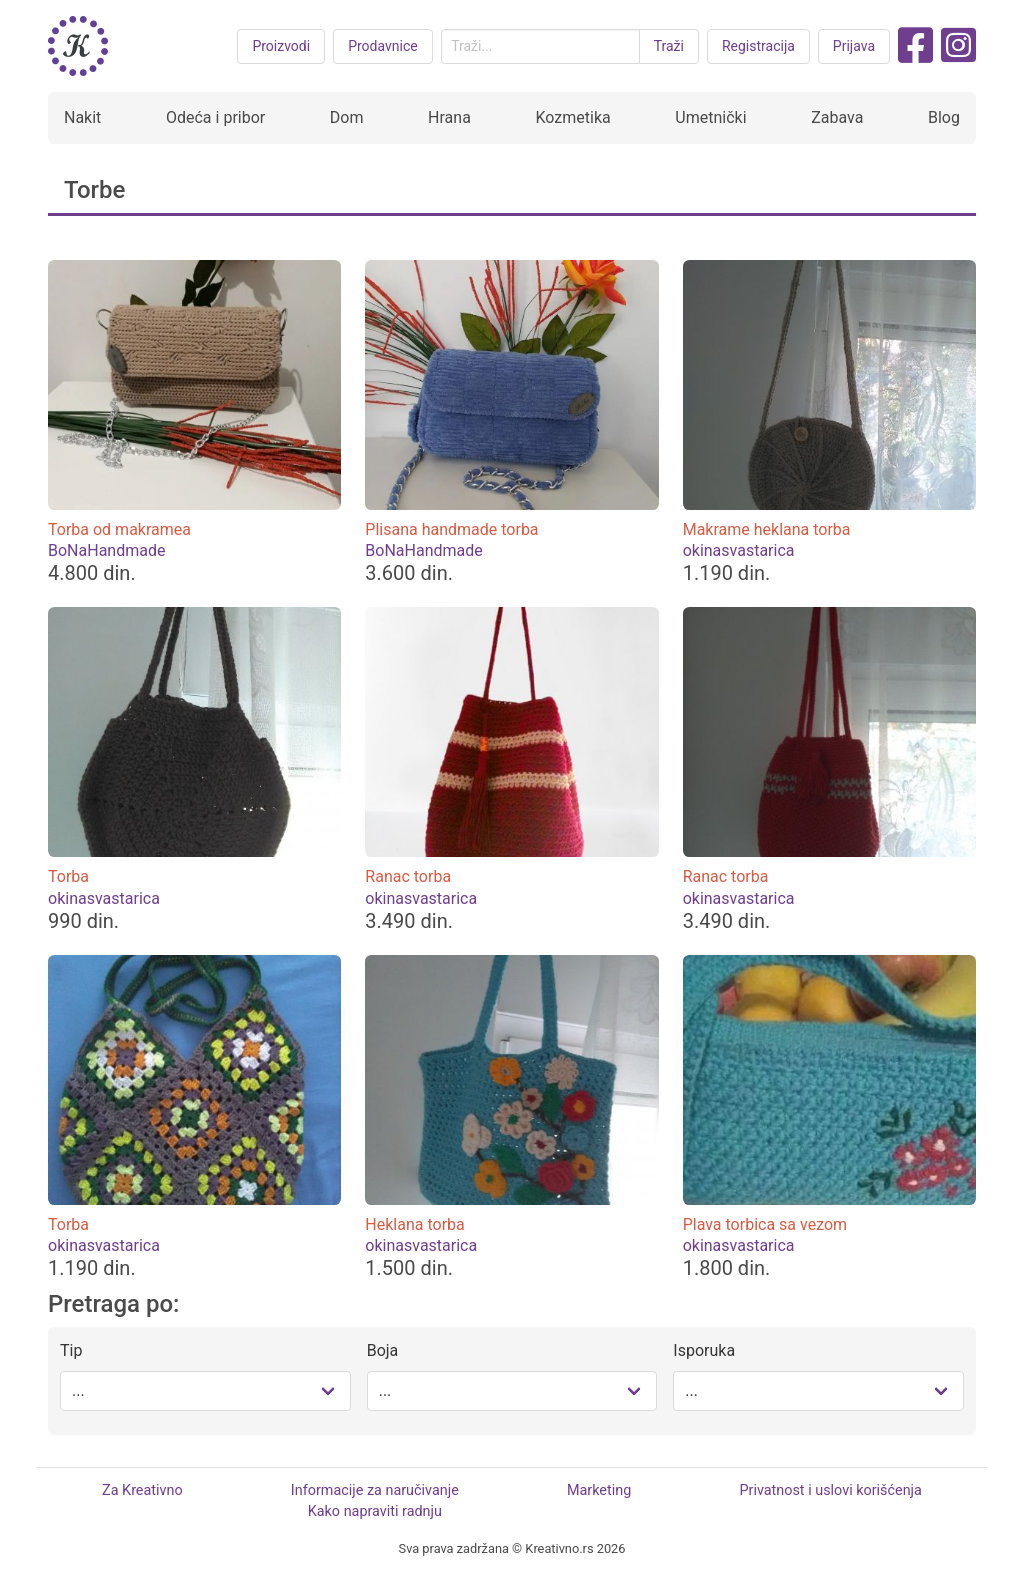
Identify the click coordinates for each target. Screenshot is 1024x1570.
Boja (383, 1350)
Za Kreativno (142, 1490)
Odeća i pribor (215, 117)
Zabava (837, 117)
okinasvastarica (739, 550)
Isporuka (704, 1350)
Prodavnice (383, 46)
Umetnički (710, 117)
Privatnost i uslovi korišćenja (830, 1490)
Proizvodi (281, 46)
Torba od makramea (119, 529)
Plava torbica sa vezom (765, 1224)
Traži (669, 46)
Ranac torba (408, 876)
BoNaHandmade (106, 550)
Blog (944, 117)
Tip (71, 1350)
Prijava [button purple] (854, 46)
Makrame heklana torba (767, 529)
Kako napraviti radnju (375, 1511)
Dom (347, 117)
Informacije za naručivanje (375, 1490)
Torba (68, 876)
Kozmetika (572, 117)
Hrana (449, 117)
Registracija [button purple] (758, 46)
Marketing (599, 1490)
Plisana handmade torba (451, 529)
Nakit (82, 117)
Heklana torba (414, 1224)
